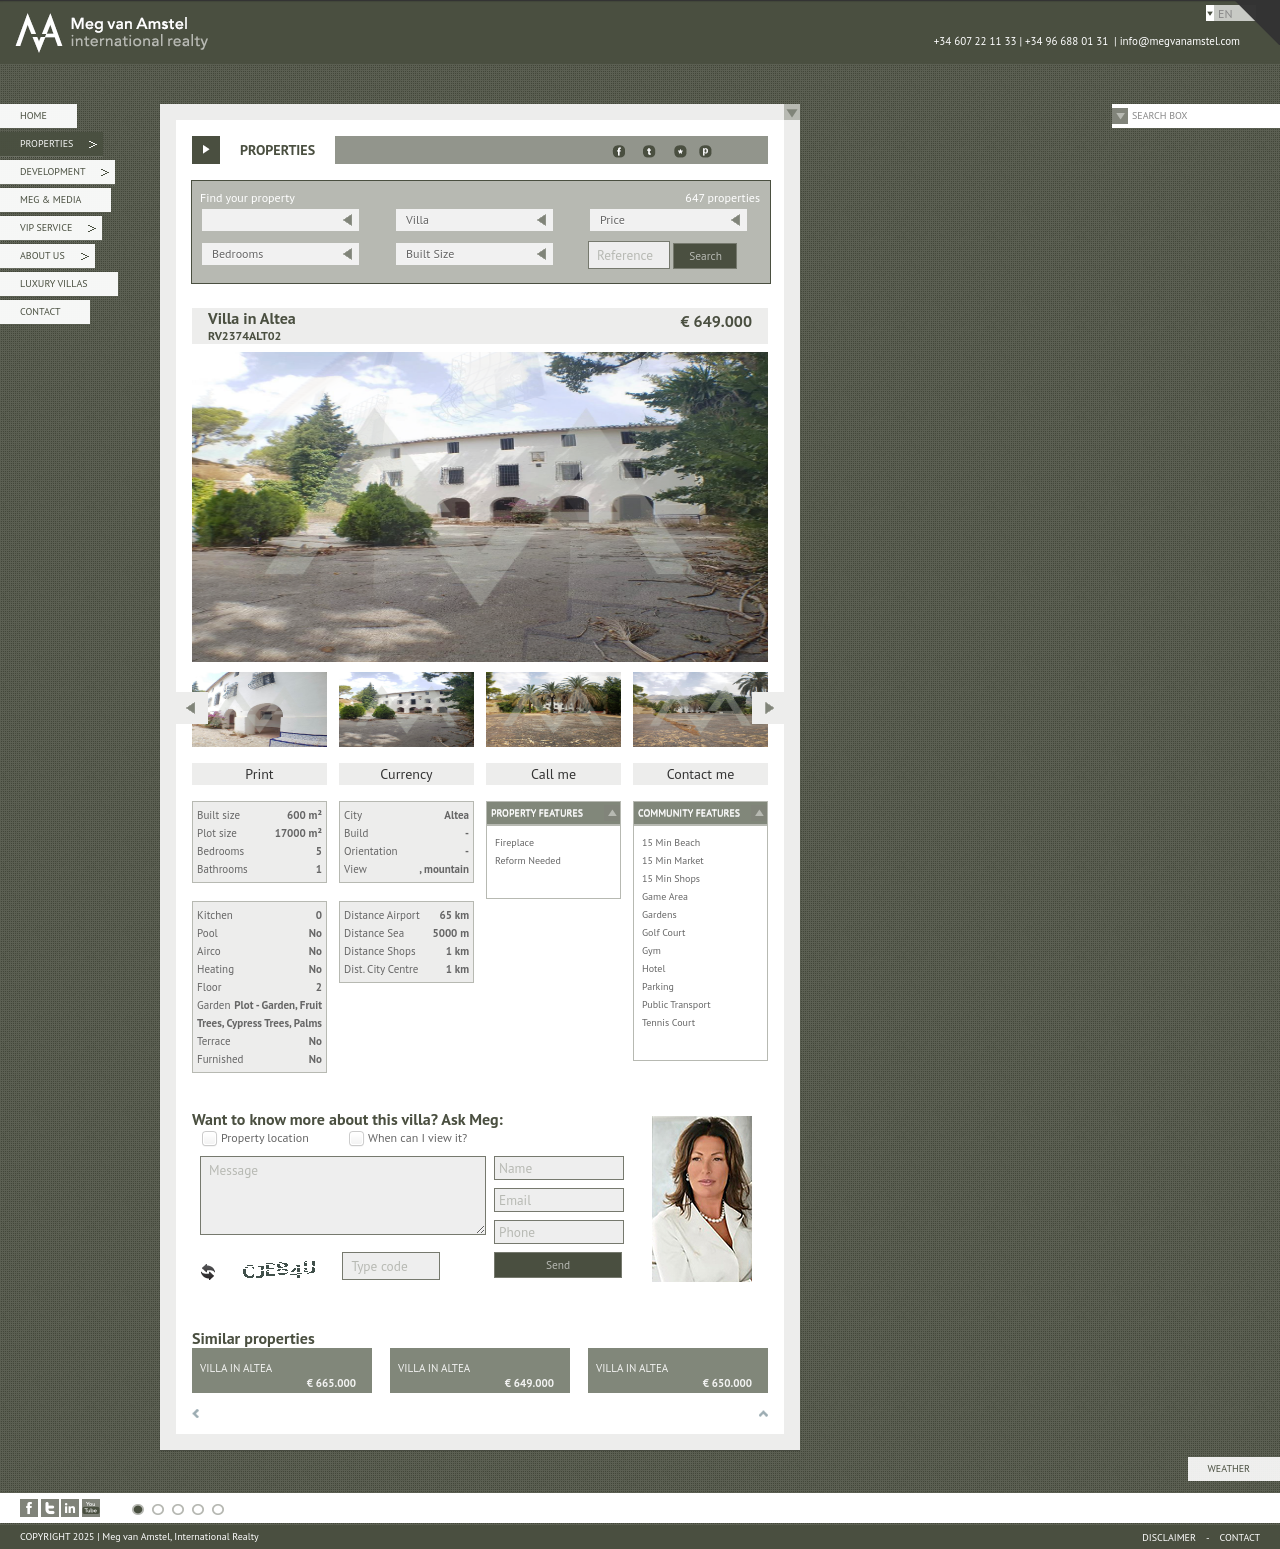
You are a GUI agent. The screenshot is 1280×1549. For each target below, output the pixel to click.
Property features (537, 812)
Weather (1229, 1468)
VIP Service (58, 230)
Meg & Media (50, 199)
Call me (553, 774)
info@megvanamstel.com (1180, 41)
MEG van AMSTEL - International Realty (300, 32)
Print (259, 774)
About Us (54, 258)
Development (64, 174)
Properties (58, 146)
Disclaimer (1169, 1537)
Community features (689, 812)
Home (33, 115)
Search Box (1160, 115)
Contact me (701, 774)
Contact (40, 311)
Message (343, 1195)
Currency (406, 774)
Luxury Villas (54, 283)
